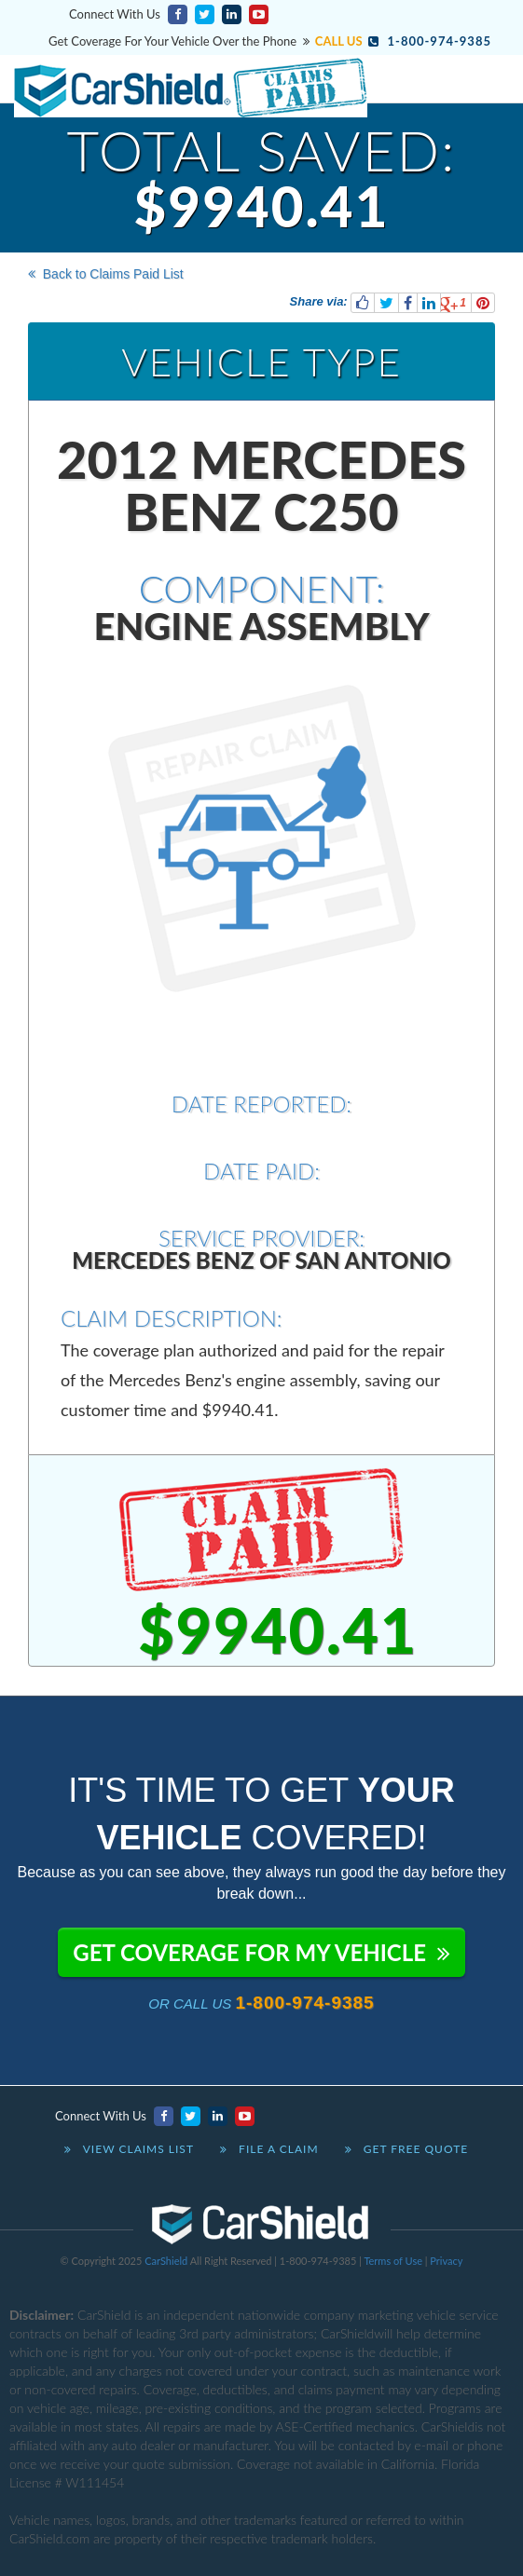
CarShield (166, 2261)
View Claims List (129, 2149)
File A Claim (269, 2149)
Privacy (446, 2261)
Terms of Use (393, 2261)
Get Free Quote (407, 2149)
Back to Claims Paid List (106, 273)
